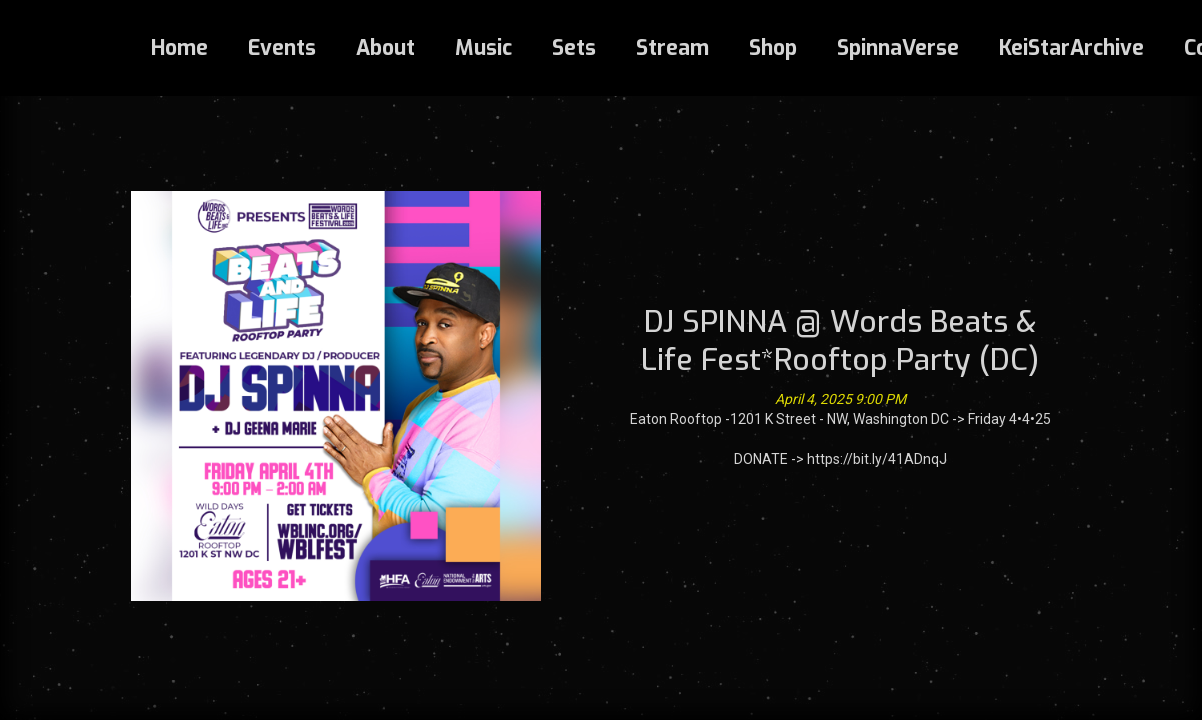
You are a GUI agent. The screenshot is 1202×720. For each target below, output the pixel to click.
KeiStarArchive (1071, 48)
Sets (574, 48)
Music (483, 48)
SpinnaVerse (898, 48)
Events (282, 48)
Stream (672, 48)
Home (179, 48)
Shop (773, 48)
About (385, 48)
